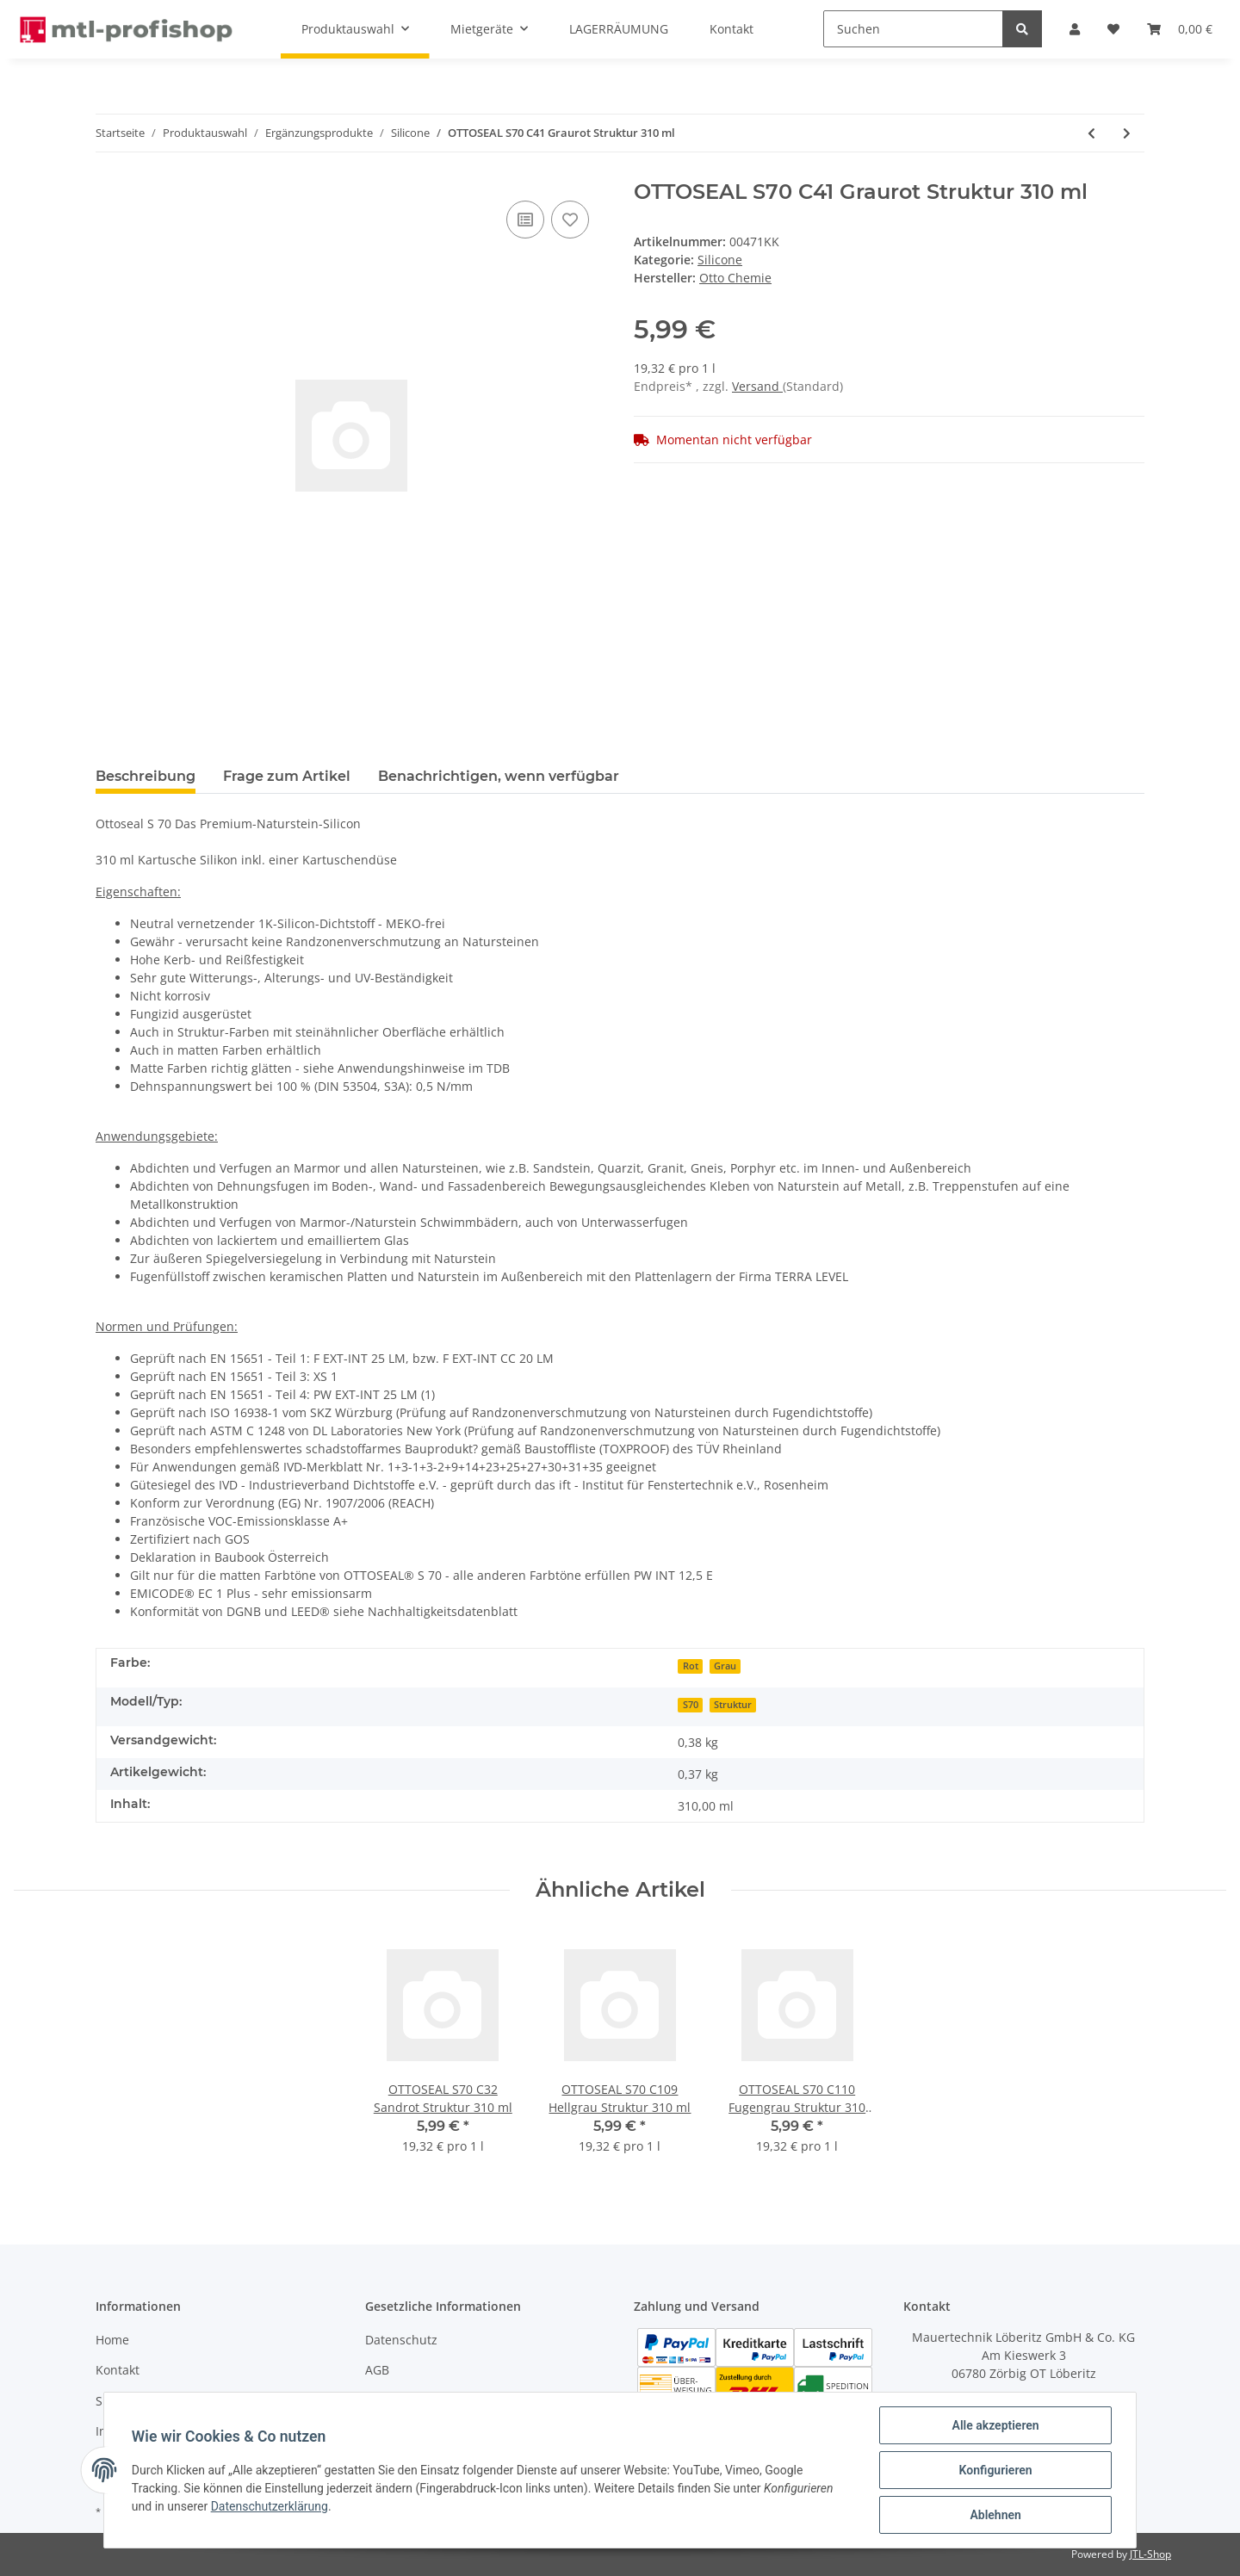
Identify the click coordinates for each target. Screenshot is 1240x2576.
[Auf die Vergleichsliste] (525, 219)
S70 (690, 1705)
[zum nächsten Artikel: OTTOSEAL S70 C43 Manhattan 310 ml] (1126, 133)
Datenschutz (401, 2339)
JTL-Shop (1150, 2554)
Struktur (733, 1705)
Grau (725, 1666)
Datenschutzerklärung (269, 2506)
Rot (690, 1666)
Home (112, 2339)
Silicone (720, 259)
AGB (377, 2370)
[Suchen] (913, 28)
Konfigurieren (995, 2470)
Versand (757, 386)
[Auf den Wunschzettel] (570, 219)
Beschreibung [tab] (145, 776)
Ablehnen (995, 2515)
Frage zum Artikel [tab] (286, 776)
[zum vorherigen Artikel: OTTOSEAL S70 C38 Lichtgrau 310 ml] (1091, 133)
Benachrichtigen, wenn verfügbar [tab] (498, 776)
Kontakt (118, 2370)
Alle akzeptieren (995, 2425)
